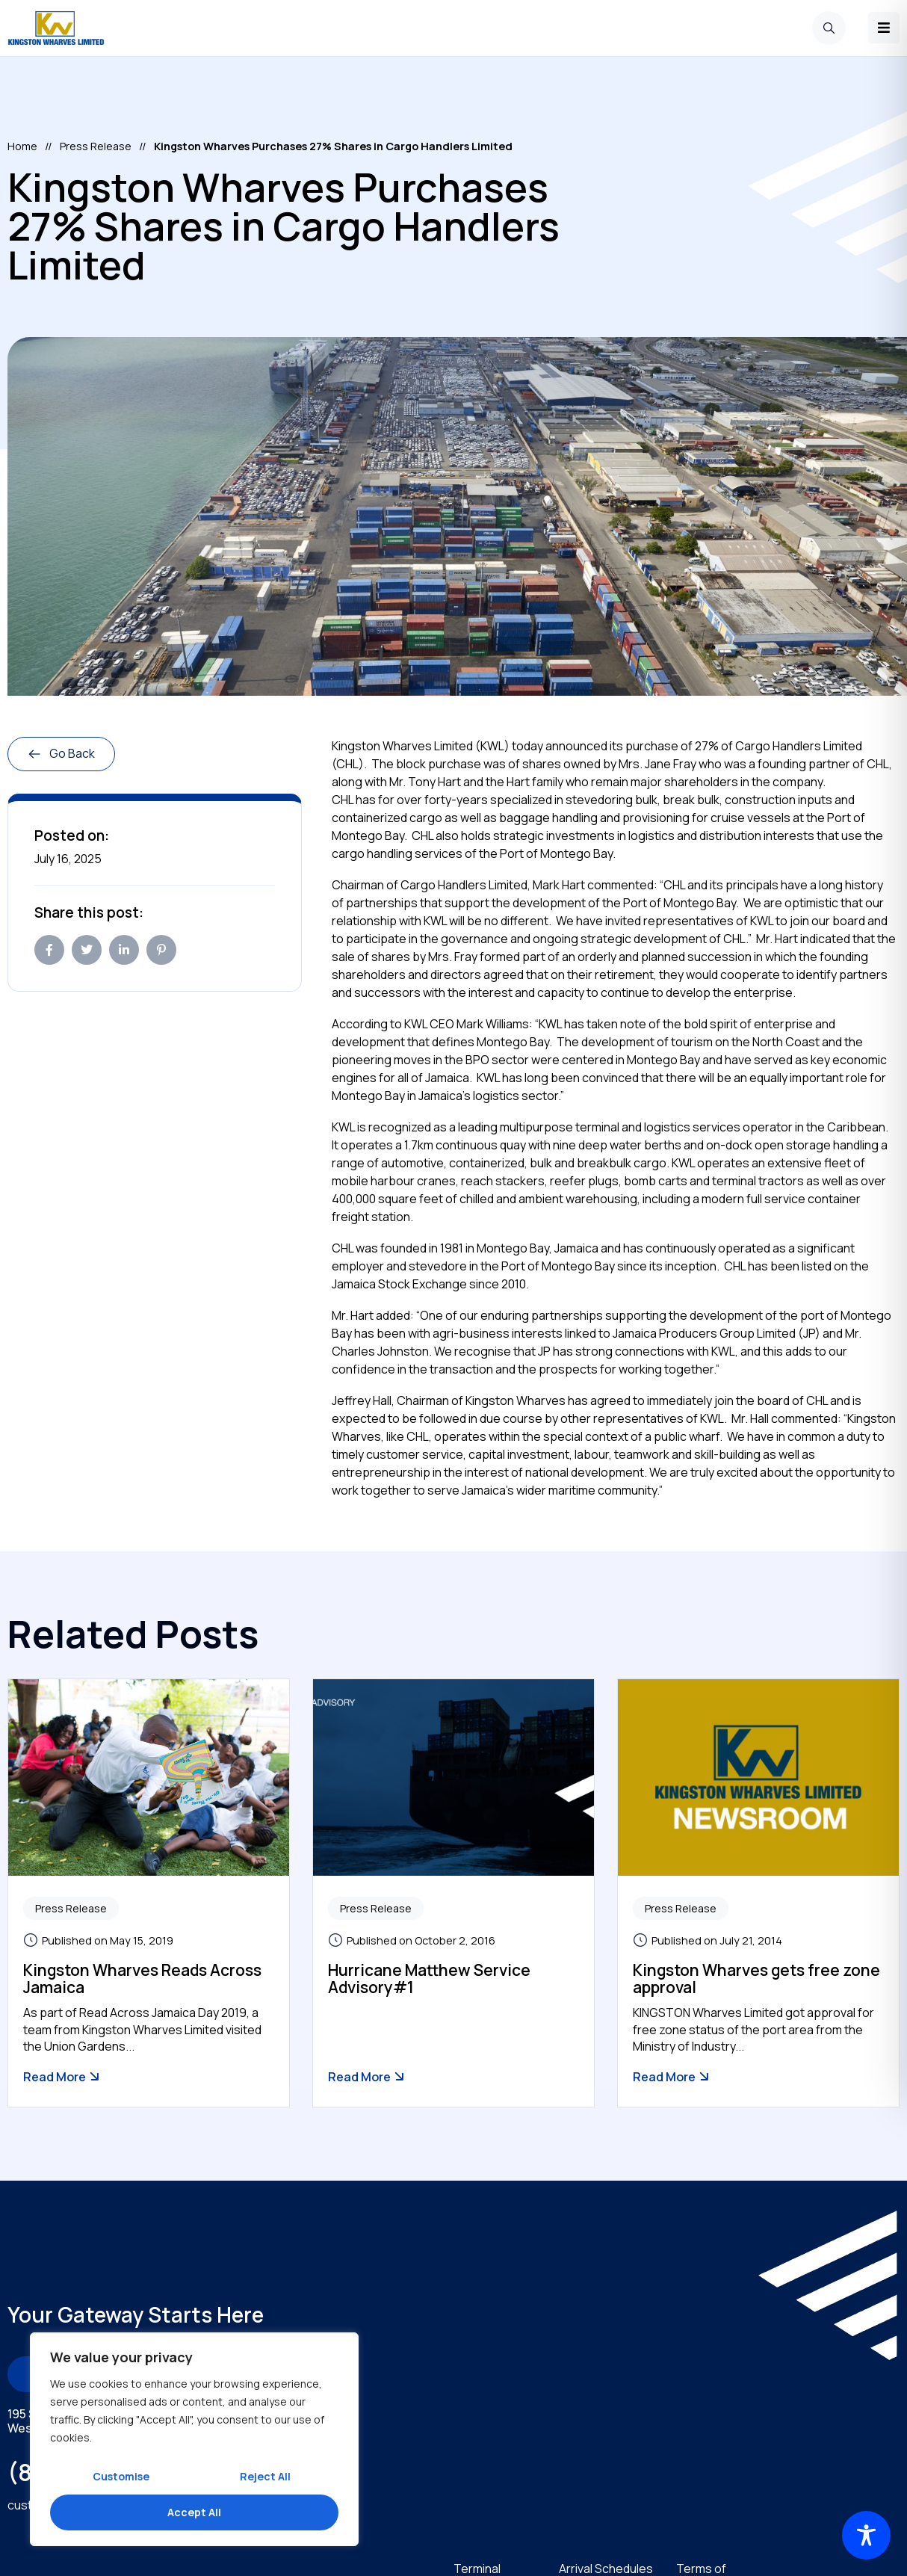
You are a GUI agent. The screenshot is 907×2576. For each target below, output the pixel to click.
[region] (194, 2439)
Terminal (477, 2568)
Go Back (61, 752)
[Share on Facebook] (49, 949)
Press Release (95, 145)
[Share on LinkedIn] (124, 949)
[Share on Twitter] (87, 949)
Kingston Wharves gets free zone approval (756, 1978)
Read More (61, 2076)
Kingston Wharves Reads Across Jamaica (142, 1978)
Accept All (194, 2512)
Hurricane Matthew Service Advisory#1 (429, 1978)
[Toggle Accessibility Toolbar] (866, 2535)
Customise (121, 2476)
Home (22, 145)
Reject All (265, 2476)
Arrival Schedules (606, 2568)
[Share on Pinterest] (161, 949)
